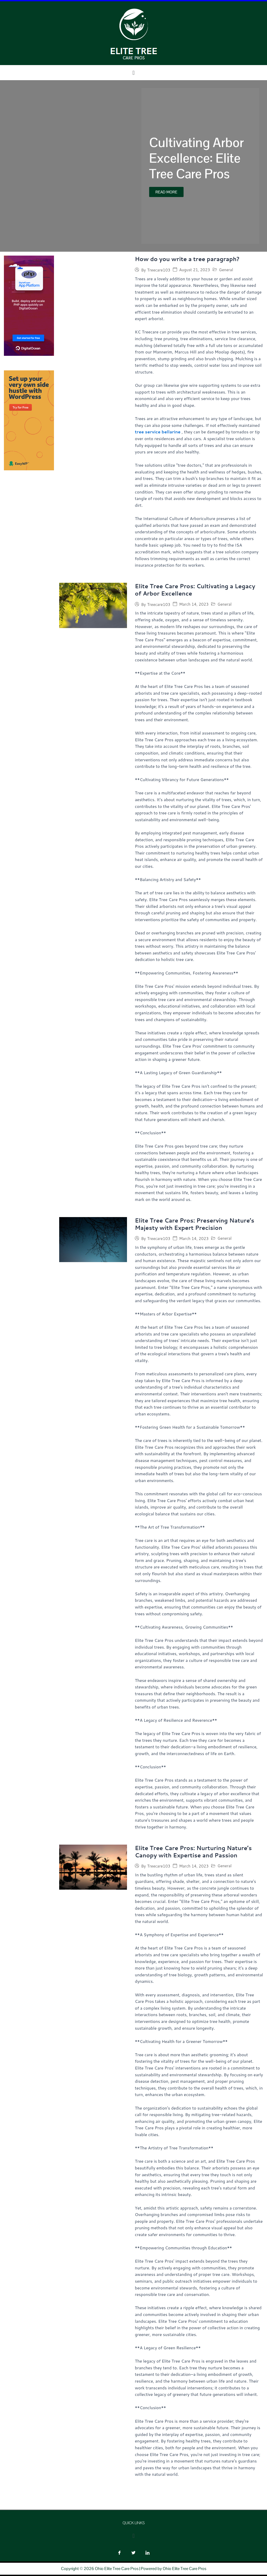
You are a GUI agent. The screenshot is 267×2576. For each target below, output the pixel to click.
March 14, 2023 (194, 605)
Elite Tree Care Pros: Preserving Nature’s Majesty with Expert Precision (196, 1225)
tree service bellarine (157, 432)
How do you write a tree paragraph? (188, 259)
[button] (133, 73)
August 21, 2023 (194, 270)
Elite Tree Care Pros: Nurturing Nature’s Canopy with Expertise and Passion (195, 1853)
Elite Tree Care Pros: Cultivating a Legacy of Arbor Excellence (197, 590)
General (226, 270)
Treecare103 (158, 270)
